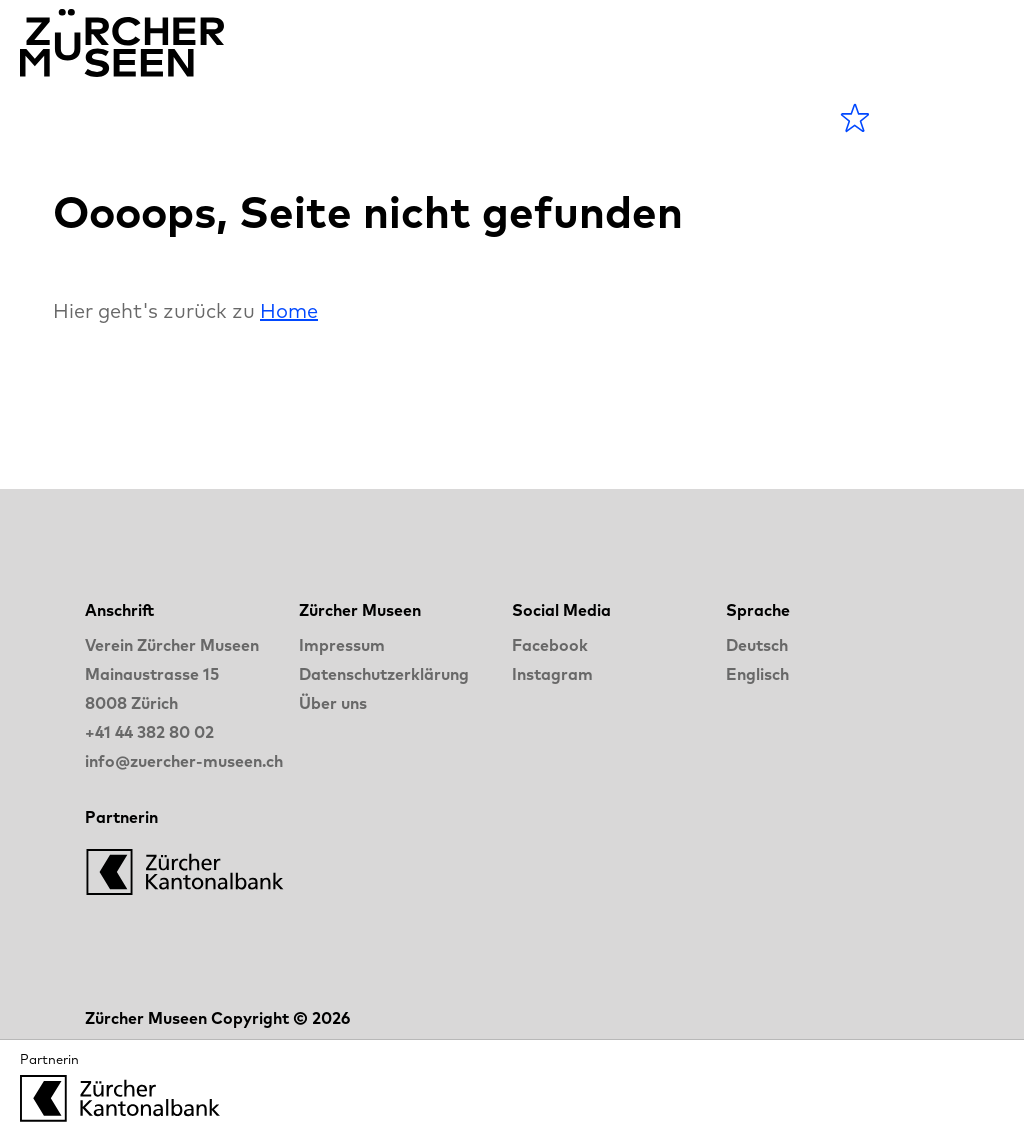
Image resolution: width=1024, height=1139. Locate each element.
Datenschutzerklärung (384, 674)
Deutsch (757, 645)
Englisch (757, 674)
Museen (333, 117)
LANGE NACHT (595, 117)
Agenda (206, 117)
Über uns (333, 703)
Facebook (550, 645)
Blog (440, 117)
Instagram (552, 674)
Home (289, 310)
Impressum (342, 645)
